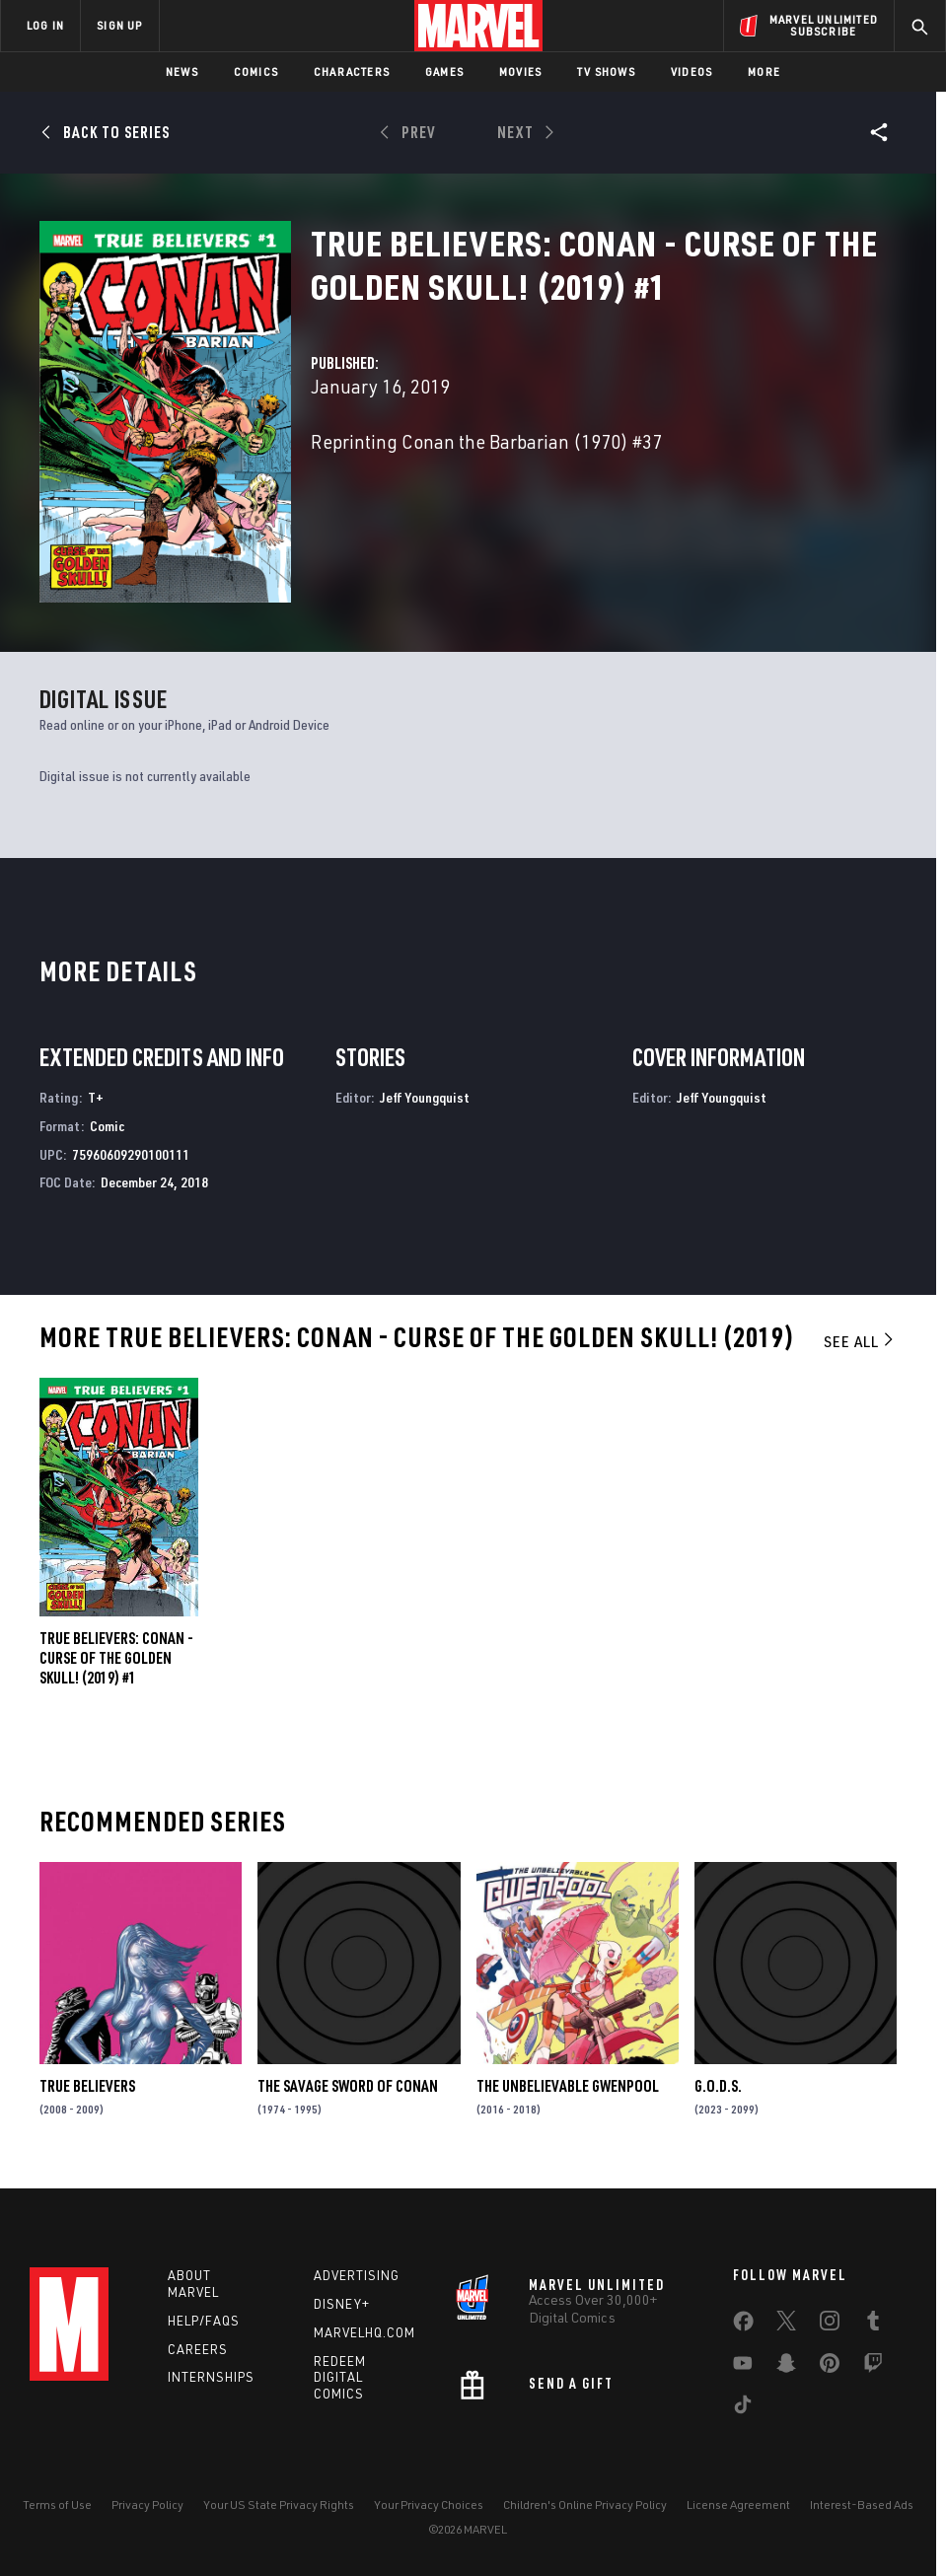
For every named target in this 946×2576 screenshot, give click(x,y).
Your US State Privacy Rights (278, 2504)
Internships (211, 2377)
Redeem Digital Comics (340, 2377)
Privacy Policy (147, 2504)
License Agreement (738, 2504)
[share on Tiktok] (743, 2408)
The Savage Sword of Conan (347, 2086)
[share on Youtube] (743, 2367)
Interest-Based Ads (861, 2504)
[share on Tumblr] (873, 2324)
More (764, 71)
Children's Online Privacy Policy (585, 2504)
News (182, 71)
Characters (352, 71)
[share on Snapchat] (786, 2367)
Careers (198, 2349)
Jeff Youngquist (425, 1097)
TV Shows (606, 71)
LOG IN (45, 25)
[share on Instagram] (829, 2324)
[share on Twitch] (873, 2367)
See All (860, 1341)
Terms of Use (57, 2504)
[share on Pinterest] (829, 2367)
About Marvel (193, 2283)
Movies (520, 71)
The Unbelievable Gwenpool (567, 2086)
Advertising (357, 2275)
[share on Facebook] (743, 2325)
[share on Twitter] (786, 2324)
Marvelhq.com (364, 2332)
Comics (256, 71)
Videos (691, 71)
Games (444, 71)
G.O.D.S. (718, 2086)
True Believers (87, 2086)
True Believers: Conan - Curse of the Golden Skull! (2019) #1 (116, 1657)
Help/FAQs (204, 2320)
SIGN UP (119, 25)
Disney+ (342, 2304)
